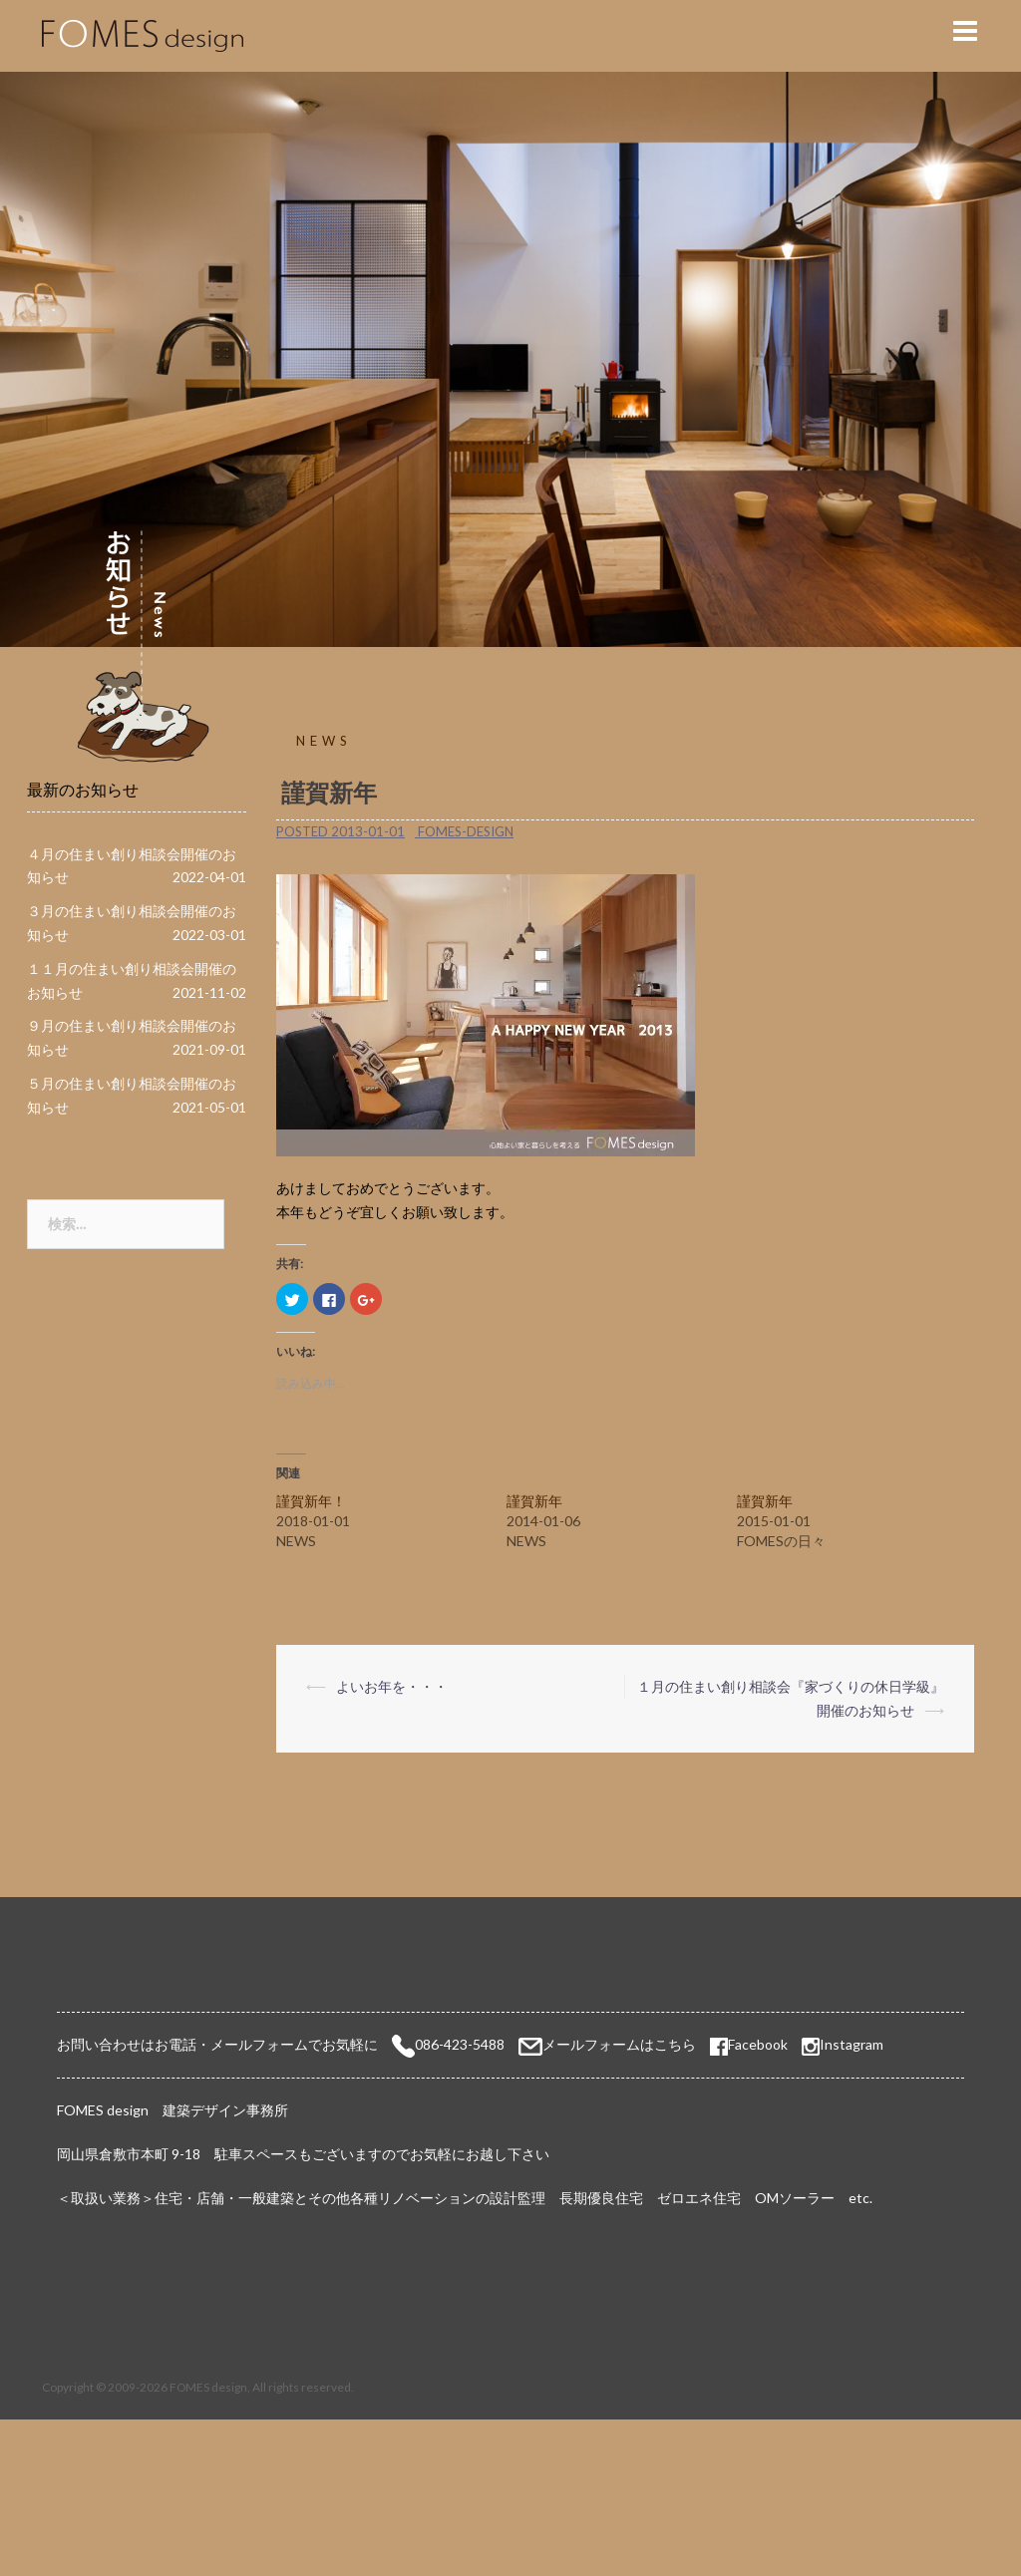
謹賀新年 (534, 1500)
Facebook (749, 2044)
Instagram (851, 2044)
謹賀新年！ (311, 1500)
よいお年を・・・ (392, 1686)
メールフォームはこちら (619, 2044)
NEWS (324, 741)
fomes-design (465, 831)
